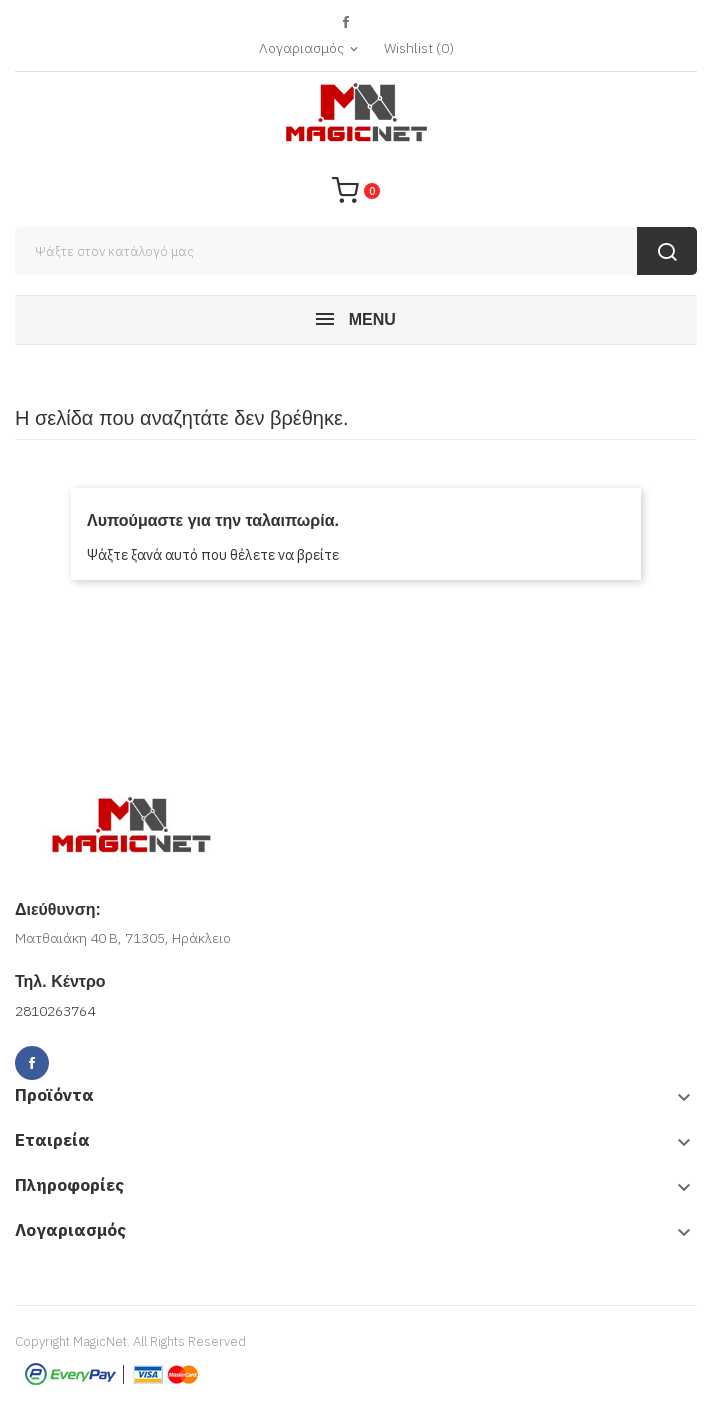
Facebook (346, 22)
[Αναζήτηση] (356, 251)
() (419, 48)
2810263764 (55, 1011)
